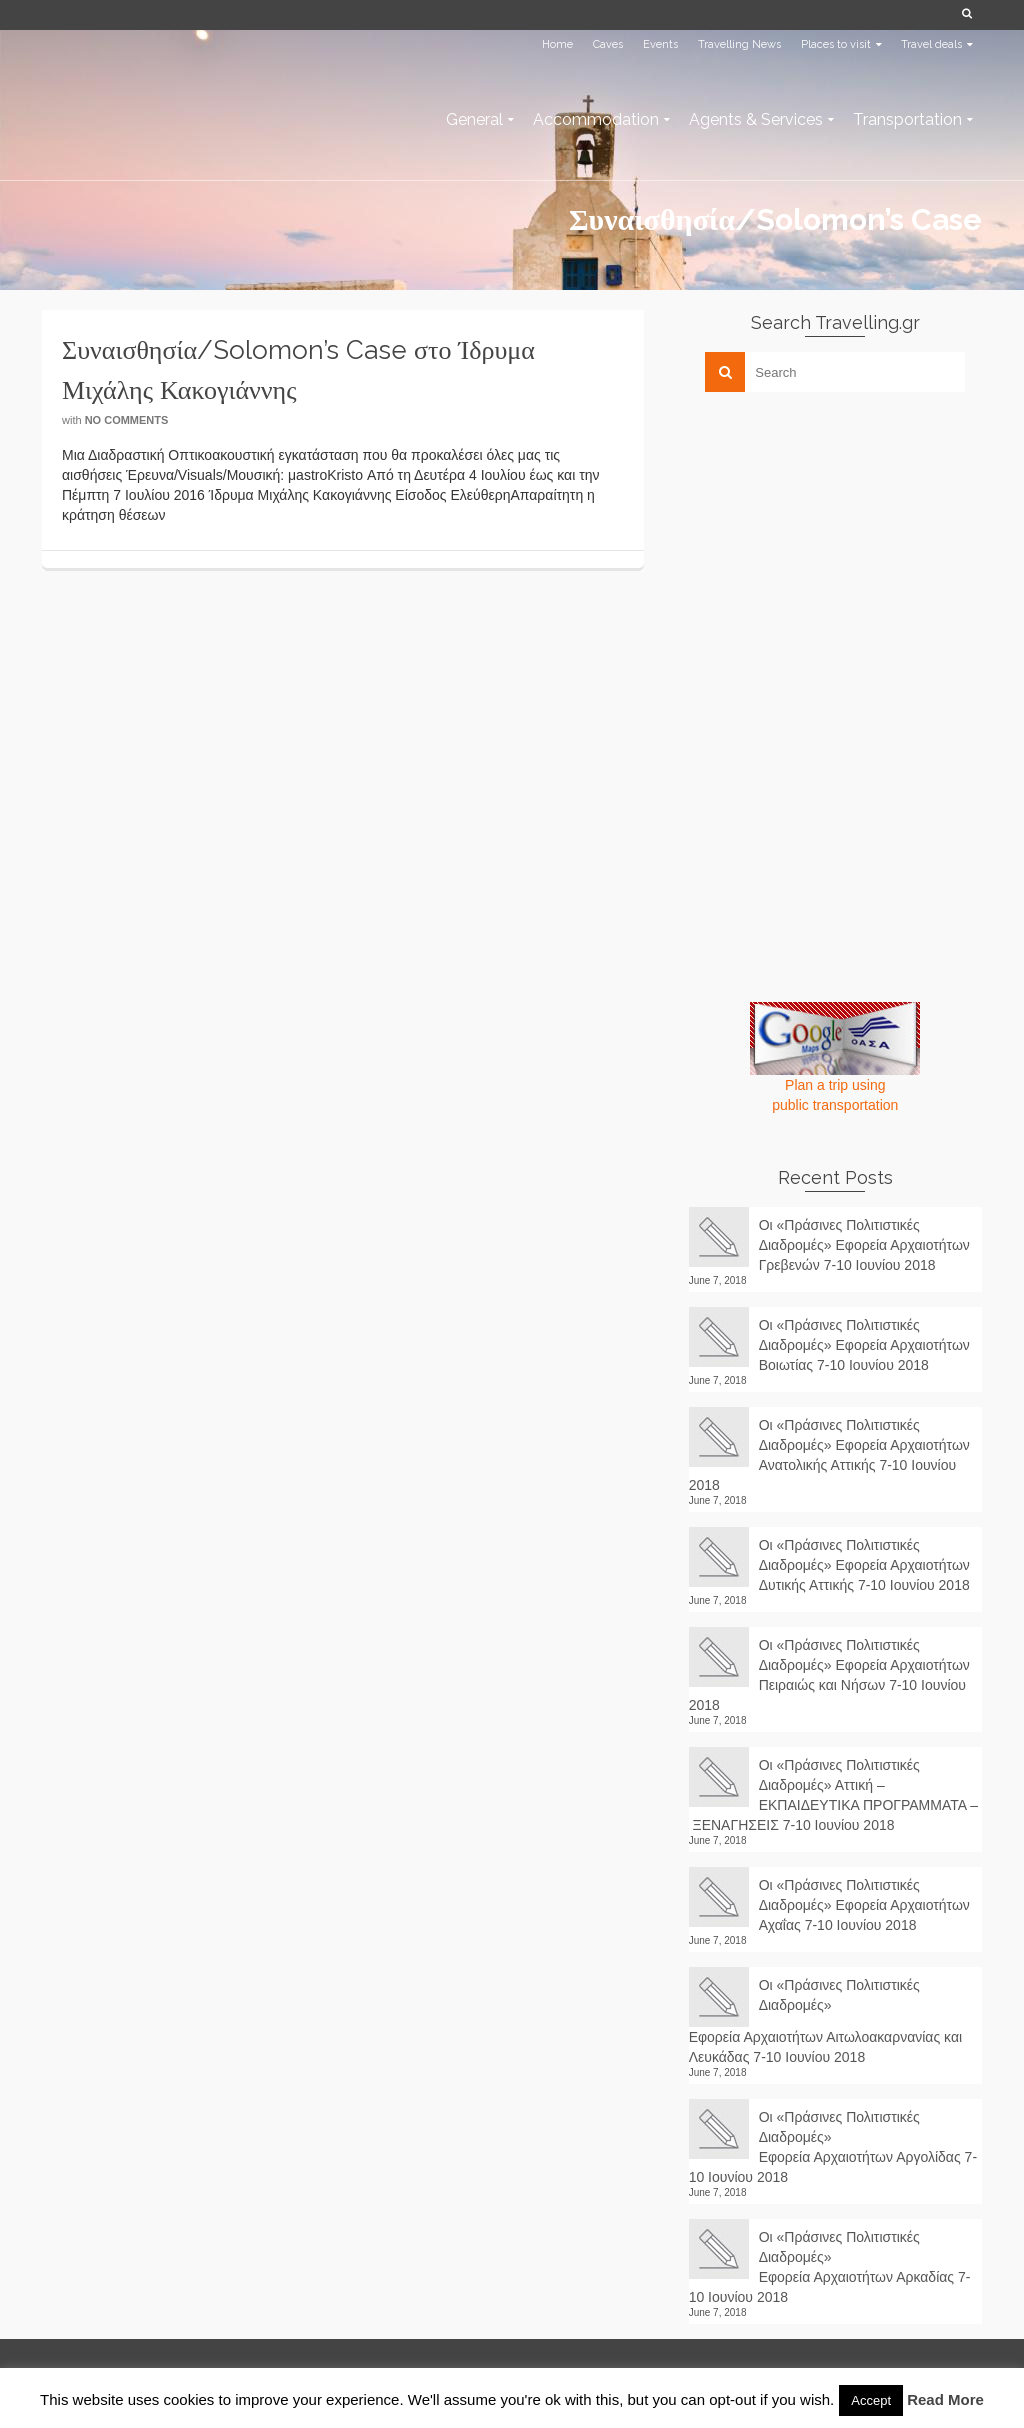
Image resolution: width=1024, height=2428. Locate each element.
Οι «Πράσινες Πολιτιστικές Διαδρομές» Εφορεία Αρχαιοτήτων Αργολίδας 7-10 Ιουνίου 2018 (833, 2147)
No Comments (127, 420)
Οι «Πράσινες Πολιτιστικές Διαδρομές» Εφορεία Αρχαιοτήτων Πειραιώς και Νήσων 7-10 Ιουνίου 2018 (829, 1675)
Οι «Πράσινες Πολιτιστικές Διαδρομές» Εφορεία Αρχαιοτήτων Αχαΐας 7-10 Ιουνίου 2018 (864, 1905)
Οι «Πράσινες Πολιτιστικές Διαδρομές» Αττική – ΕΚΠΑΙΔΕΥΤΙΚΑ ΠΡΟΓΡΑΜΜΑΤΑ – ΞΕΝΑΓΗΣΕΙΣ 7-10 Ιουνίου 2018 (833, 1795)
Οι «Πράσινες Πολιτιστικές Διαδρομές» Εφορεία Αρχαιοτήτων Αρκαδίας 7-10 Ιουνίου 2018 (830, 2267)
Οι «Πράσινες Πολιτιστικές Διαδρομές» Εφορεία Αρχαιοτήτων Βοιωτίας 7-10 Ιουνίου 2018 (864, 1345)
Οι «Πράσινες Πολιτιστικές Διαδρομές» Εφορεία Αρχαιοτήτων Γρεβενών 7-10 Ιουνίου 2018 (864, 1245)
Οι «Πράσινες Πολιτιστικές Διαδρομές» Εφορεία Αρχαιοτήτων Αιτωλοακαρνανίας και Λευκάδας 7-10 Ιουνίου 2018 (825, 2021)
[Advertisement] (839, 547)
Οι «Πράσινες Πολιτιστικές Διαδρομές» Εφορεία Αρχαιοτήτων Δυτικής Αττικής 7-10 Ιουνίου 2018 (864, 1565)
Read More (945, 2399)
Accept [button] (871, 2400)
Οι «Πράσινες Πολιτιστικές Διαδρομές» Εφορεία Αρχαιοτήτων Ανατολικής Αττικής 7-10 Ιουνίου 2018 (829, 1455)
